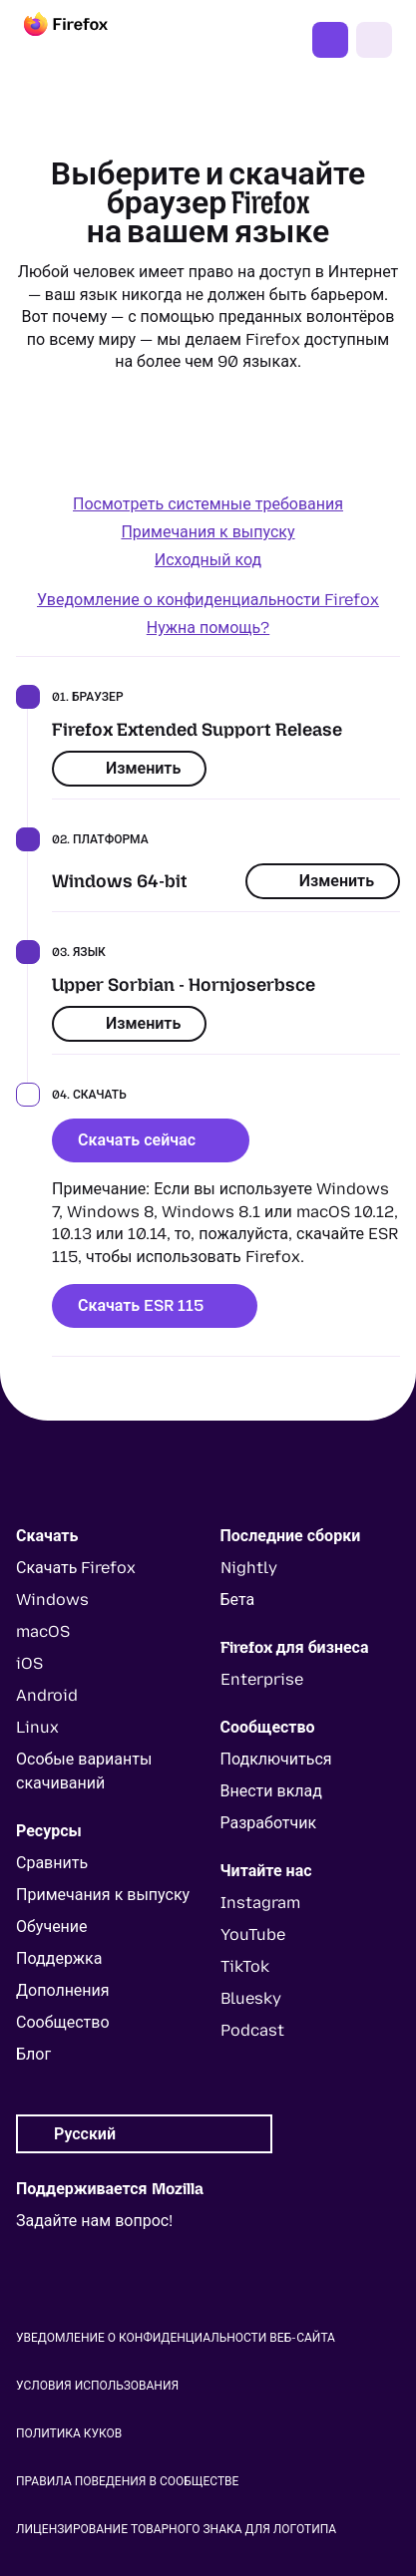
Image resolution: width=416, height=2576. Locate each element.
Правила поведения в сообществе (127, 2481)
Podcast (252, 2030)
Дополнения (63, 1990)
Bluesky (250, 1998)
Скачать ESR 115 (154, 1305)
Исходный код (208, 559)
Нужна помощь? (208, 627)
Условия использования (97, 2386)
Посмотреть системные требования (208, 503)
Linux (37, 1727)
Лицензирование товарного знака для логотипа (176, 2529)
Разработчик (268, 1822)
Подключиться (276, 1759)
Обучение (52, 1926)
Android (47, 1695)
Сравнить (52, 1862)
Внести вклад (271, 1790)
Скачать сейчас (150, 1139)
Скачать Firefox (330, 40)
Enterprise (261, 1679)
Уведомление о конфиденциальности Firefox (208, 599)
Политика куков (69, 2433)
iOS (29, 1663)
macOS (43, 1631)
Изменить (129, 768)
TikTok (244, 1966)
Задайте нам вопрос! (94, 2220)
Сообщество (63, 2022)
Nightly (248, 1567)
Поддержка (59, 1958)
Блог (33, 2054)
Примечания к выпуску (207, 531)
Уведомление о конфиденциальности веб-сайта (175, 2338)
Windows (52, 1599)
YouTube (252, 1934)
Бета (237, 1599)
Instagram (260, 1902)
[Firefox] (84, 40)
